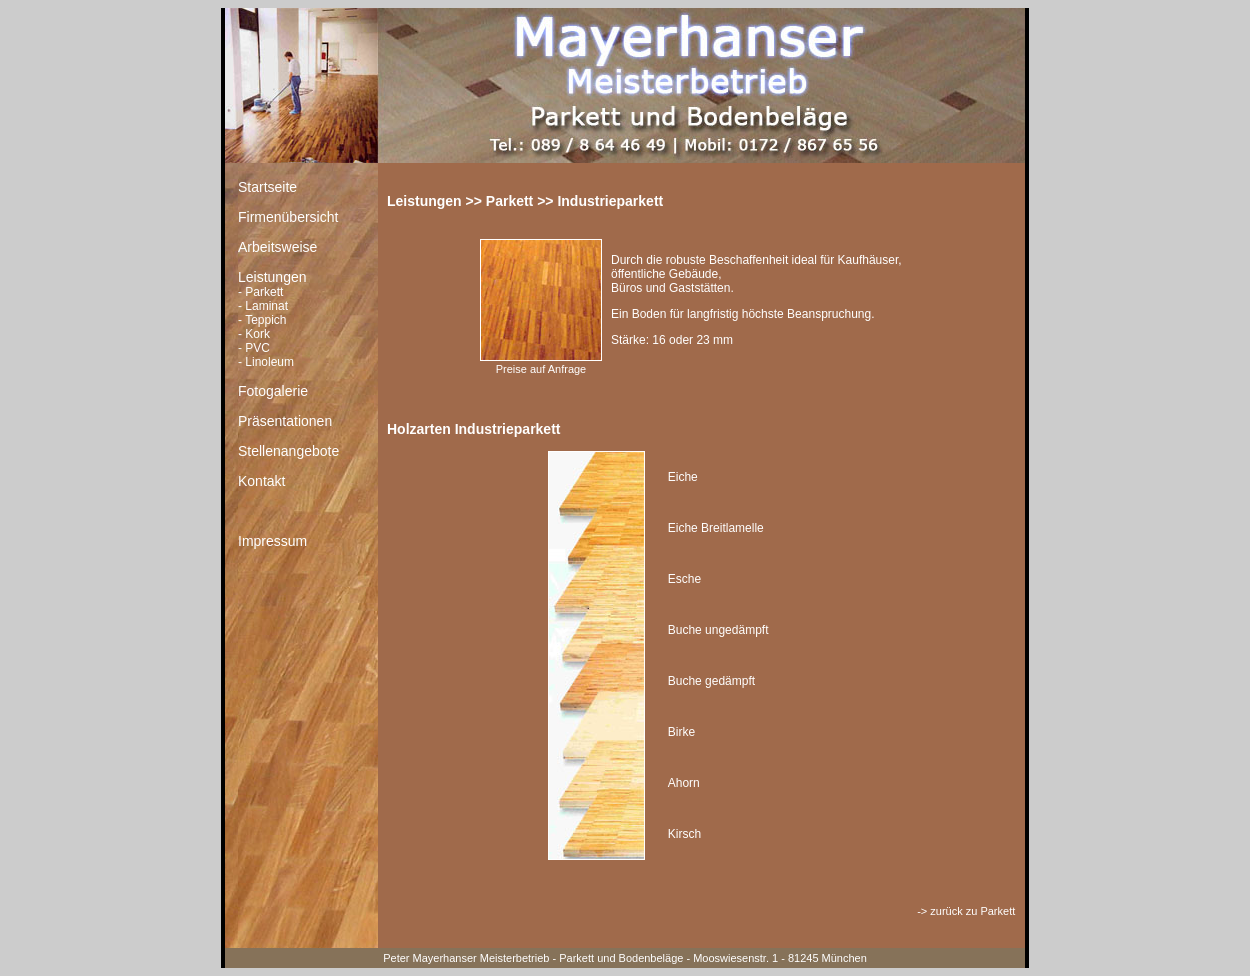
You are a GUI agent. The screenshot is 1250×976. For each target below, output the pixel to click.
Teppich (265, 320)
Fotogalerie (273, 391)
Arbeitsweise (277, 247)
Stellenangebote (288, 451)
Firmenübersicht (288, 217)
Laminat (266, 306)
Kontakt (261, 481)
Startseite (267, 187)
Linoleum (269, 362)
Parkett (264, 292)
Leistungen (272, 277)
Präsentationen (285, 421)
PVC (257, 348)
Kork (257, 334)
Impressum (272, 541)
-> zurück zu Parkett (967, 911)
